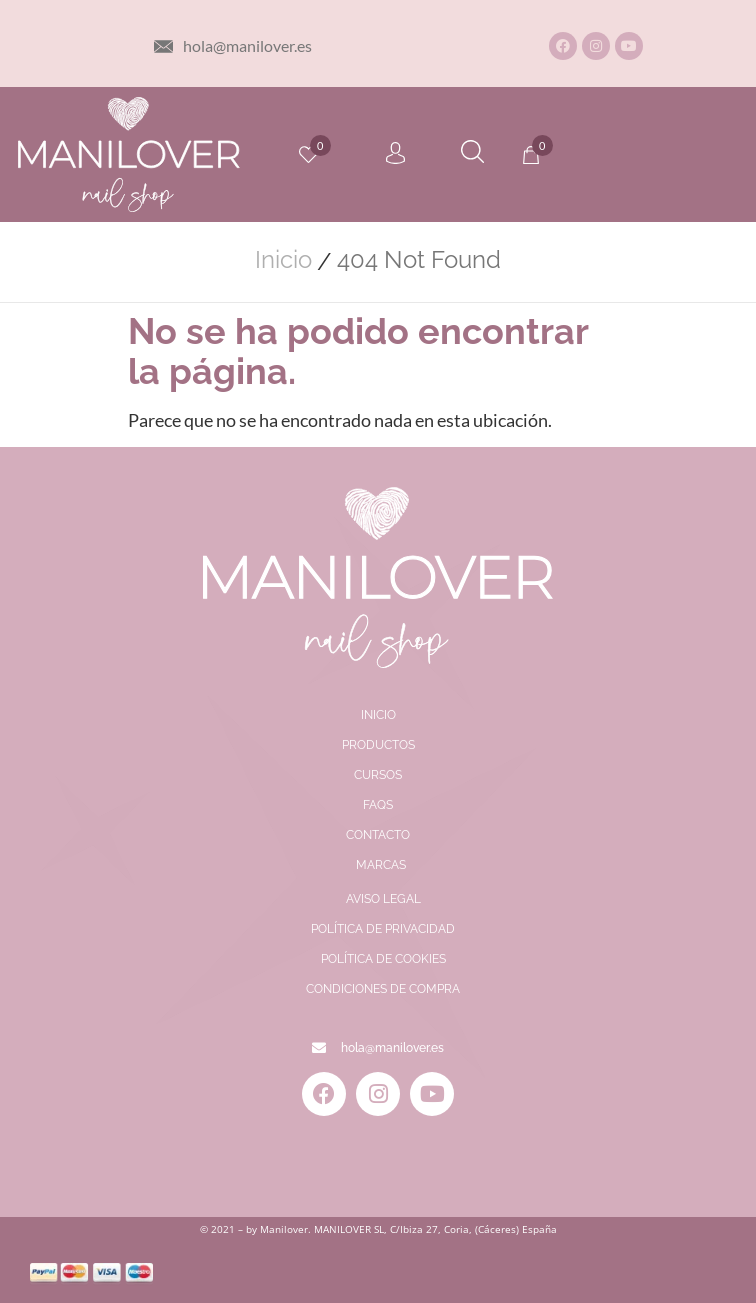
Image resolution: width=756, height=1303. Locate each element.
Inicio (283, 260)
